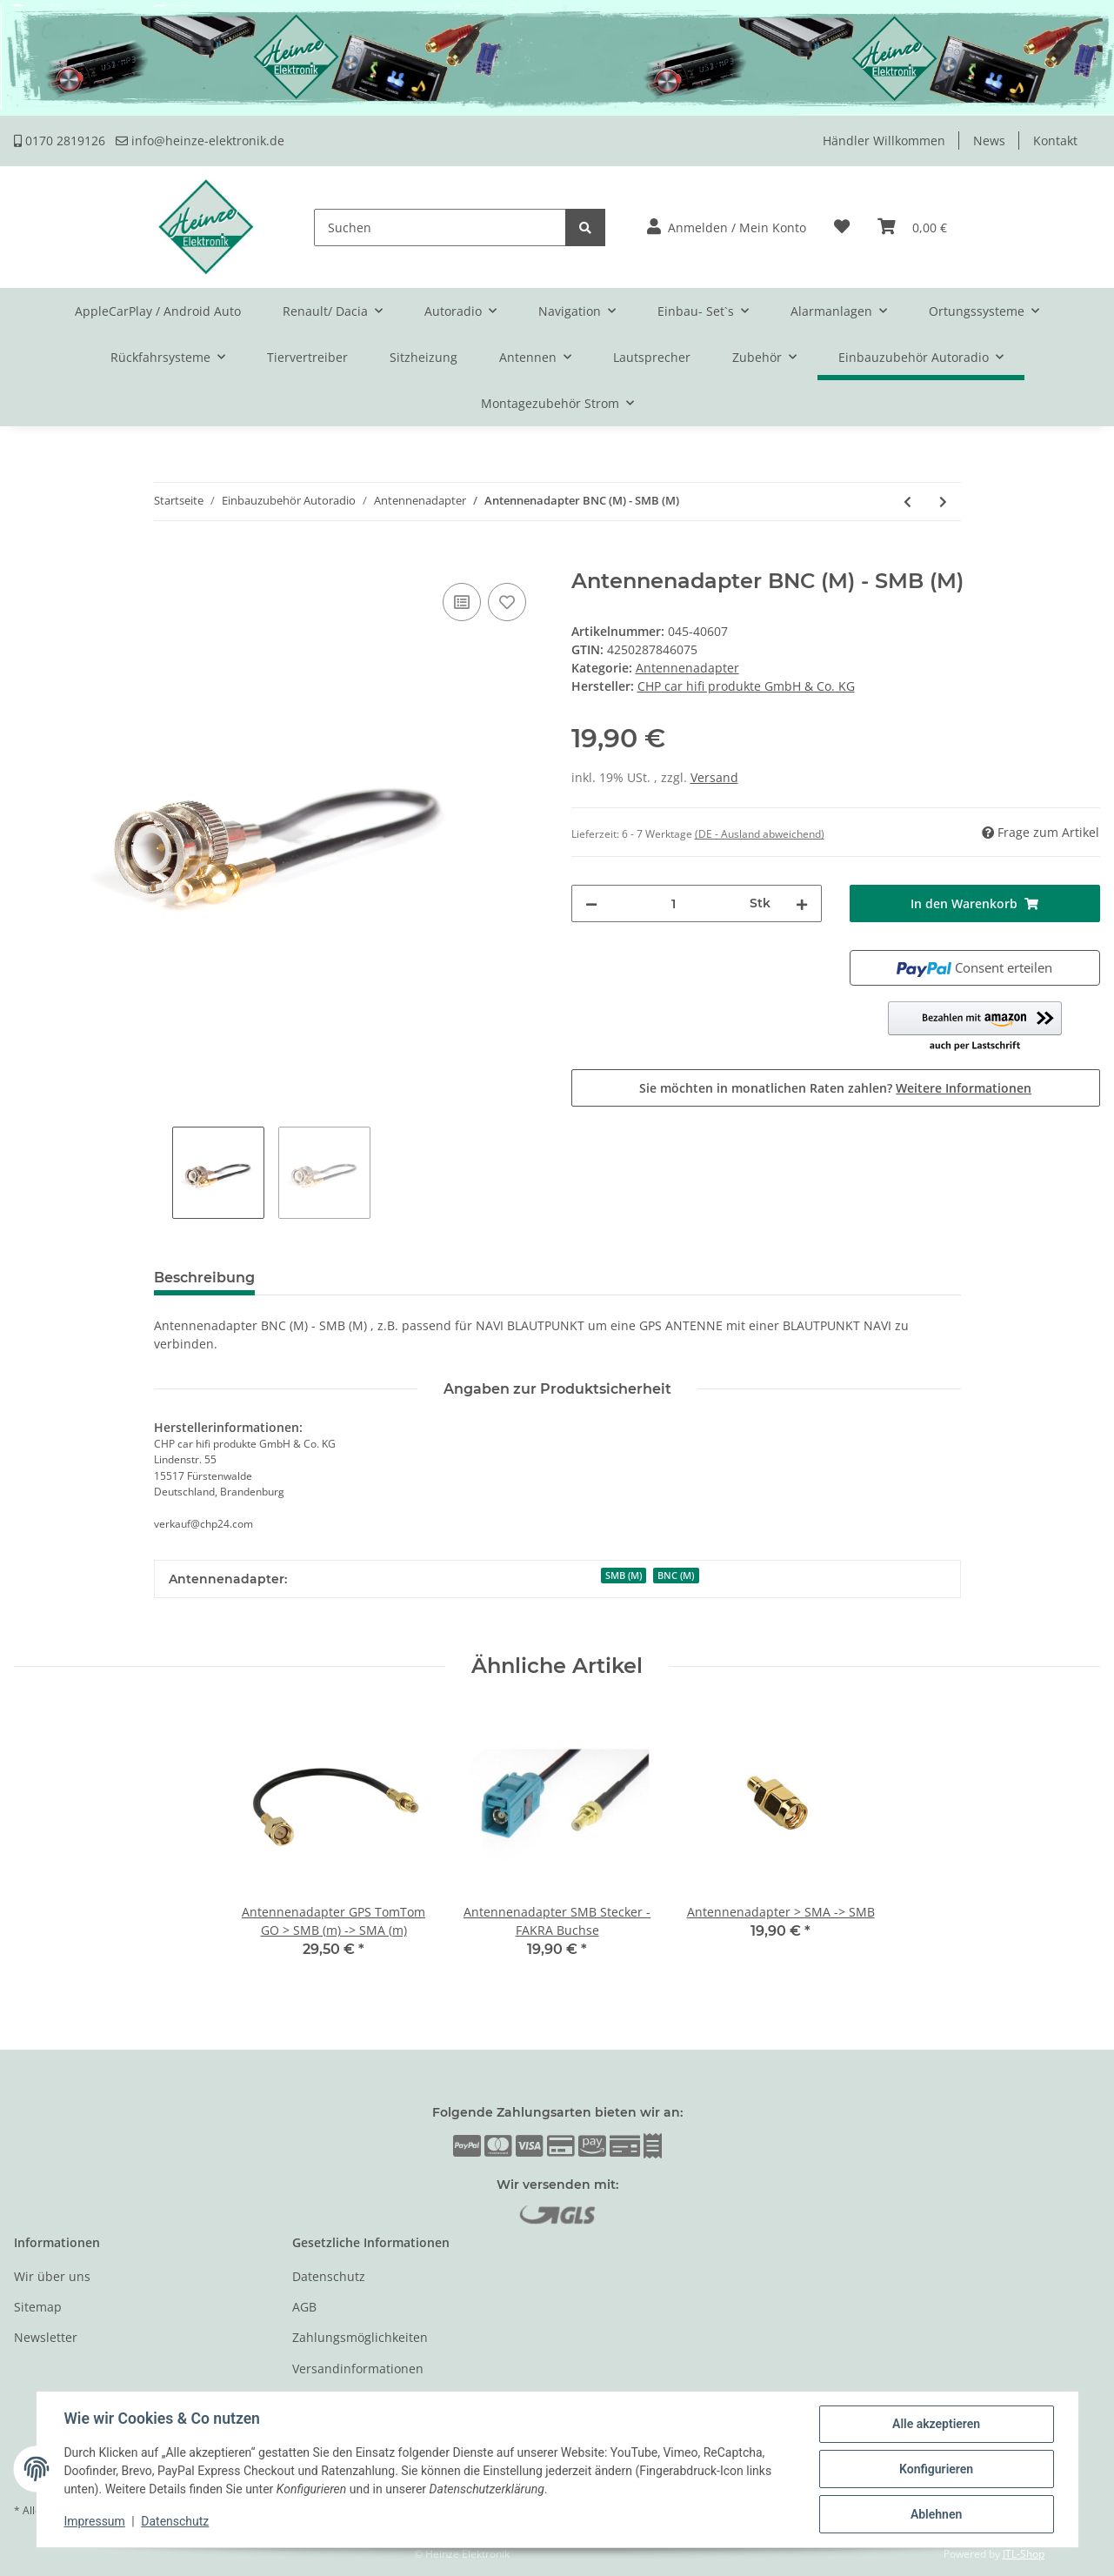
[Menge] (673, 903)
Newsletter (45, 2337)
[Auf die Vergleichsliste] (462, 602)
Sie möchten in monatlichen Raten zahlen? (835, 1088)
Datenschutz (328, 2276)
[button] (726, 227)
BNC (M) (675, 1575)
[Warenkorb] (912, 227)
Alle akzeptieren (936, 2424)
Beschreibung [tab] (204, 1277)
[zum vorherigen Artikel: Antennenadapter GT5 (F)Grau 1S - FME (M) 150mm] (907, 501)
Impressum (94, 2522)
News (989, 140)
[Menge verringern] (591, 903)
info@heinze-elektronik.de (200, 140)
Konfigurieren (936, 2469)
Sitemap (38, 2306)
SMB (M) (623, 1575)
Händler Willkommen (884, 140)
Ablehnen (936, 2514)
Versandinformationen (358, 2368)
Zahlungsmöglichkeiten (360, 2337)
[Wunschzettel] (842, 227)
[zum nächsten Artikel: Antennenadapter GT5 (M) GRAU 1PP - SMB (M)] (943, 501)
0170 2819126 (59, 140)
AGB (304, 2306)
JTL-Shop (1023, 2553)
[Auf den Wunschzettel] (507, 602)
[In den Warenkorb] (28, 559)
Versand (714, 777)
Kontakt (1055, 140)
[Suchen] (440, 227)
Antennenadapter (687, 667)
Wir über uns (52, 2276)
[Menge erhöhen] (802, 903)
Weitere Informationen (963, 1088)
